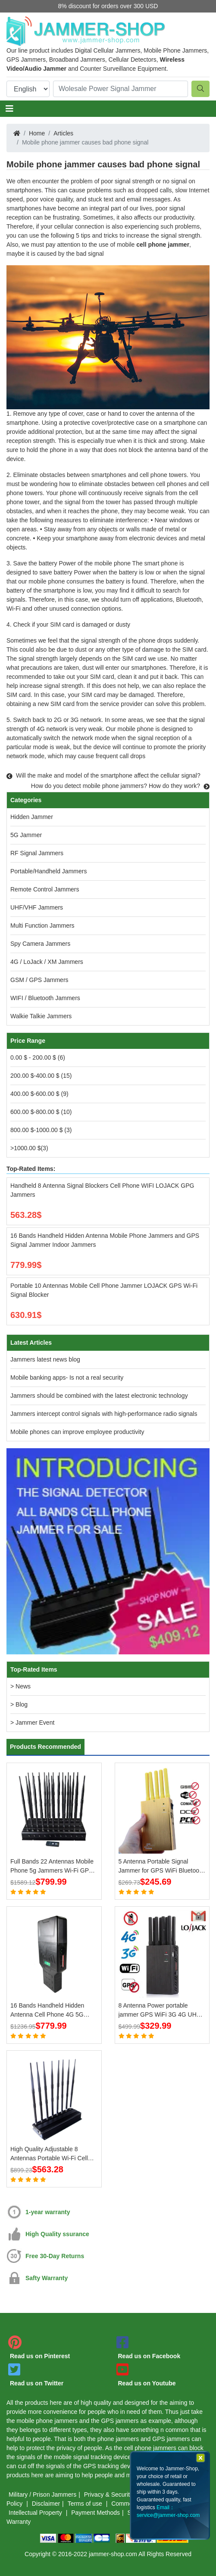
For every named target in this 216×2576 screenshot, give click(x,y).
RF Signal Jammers (36, 853)
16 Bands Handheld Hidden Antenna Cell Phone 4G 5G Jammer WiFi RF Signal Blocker (53, 2010)
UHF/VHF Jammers (36, 907)
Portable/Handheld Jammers (48, 871)
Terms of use (86, 2503)
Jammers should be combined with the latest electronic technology (99, 1395)
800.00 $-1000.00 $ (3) (41, 1129)
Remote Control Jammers (44, 889)
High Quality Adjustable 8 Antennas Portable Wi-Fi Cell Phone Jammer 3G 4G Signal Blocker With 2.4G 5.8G (49, 2154)
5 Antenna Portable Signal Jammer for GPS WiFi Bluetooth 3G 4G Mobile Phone (161, 1866)
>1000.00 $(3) (29, 1148)
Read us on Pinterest (40, 2356)
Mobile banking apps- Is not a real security (66, 1377)
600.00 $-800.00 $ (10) (41, 1111)
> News (20, 1686)
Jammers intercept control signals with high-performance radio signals (103, 1413)
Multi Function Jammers (42, 925)
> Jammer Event (32, 1722)
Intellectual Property (36, 2512)
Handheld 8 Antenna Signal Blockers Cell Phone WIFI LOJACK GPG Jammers (102, 1190)
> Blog (19, 1704)
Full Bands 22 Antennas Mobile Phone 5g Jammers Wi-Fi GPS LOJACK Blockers (52, 1866)
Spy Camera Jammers (40, 943)
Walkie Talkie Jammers (41, 1016)
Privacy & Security (109, 2494)
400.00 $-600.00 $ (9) (39, 1093)
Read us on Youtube (147, 2383)
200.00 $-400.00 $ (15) (41, 1075)
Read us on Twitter (36, 2383)
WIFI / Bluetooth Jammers (45, 998)
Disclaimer (46, 2503)
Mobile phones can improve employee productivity (77, 1431)
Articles (63, 133)
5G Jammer (26, 834)
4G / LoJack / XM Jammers (46, 961)
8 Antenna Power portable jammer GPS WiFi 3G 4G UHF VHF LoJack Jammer (159, 2010)
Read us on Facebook (149, 2356)
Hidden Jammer (31, 816)
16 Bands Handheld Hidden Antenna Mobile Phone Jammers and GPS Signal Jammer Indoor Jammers (104, 1240)
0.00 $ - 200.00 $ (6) (37, 1057)
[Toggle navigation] (9, 108)
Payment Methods (95, 2512)
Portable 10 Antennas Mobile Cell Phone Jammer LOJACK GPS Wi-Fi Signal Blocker (103, 1290)
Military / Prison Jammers (42, 2494)
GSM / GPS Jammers (39, 979)
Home (37, 133)
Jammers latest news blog (45, 1359)
